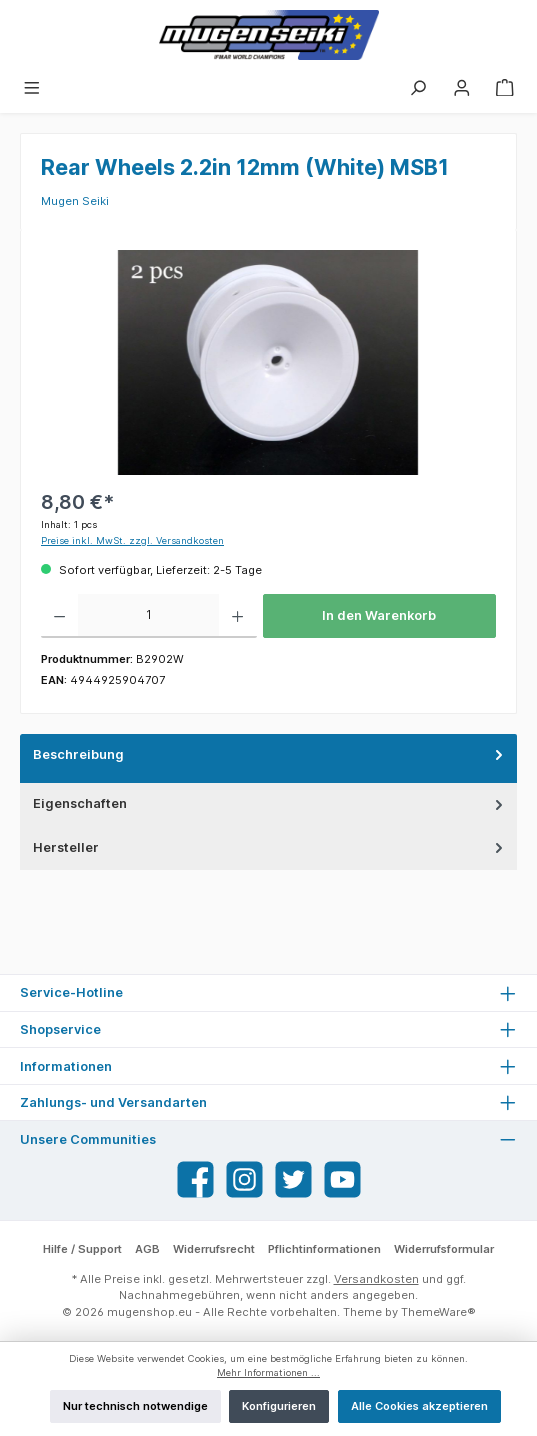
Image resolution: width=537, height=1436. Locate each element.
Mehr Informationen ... (268, 1372)
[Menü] (32, 87)
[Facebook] (195, 1179)
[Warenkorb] (505, 87)
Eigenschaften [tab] (270, 803)
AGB (147, 1249)
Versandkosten (376, 1279)
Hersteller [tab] (270, 847)
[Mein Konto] (462, 87)
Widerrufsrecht (214, 1249)
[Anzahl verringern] (59, 616)
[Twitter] (293, 1179)
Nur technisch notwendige (135, 1406)
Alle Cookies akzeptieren (419, 1406)
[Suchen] (418, 87)
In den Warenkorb (379, 615)
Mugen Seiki (75, 201)
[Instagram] (244, 1179)
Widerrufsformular (444, 1249)
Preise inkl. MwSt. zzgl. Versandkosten (132, 540)
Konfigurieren (279, 1406)
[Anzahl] (148, 616)
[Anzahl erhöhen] (237, 616)
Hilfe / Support (82, 1249)
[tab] (268, 759)
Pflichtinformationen (324, 1249)
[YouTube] (342, 1179)
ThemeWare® (438, 1312)
